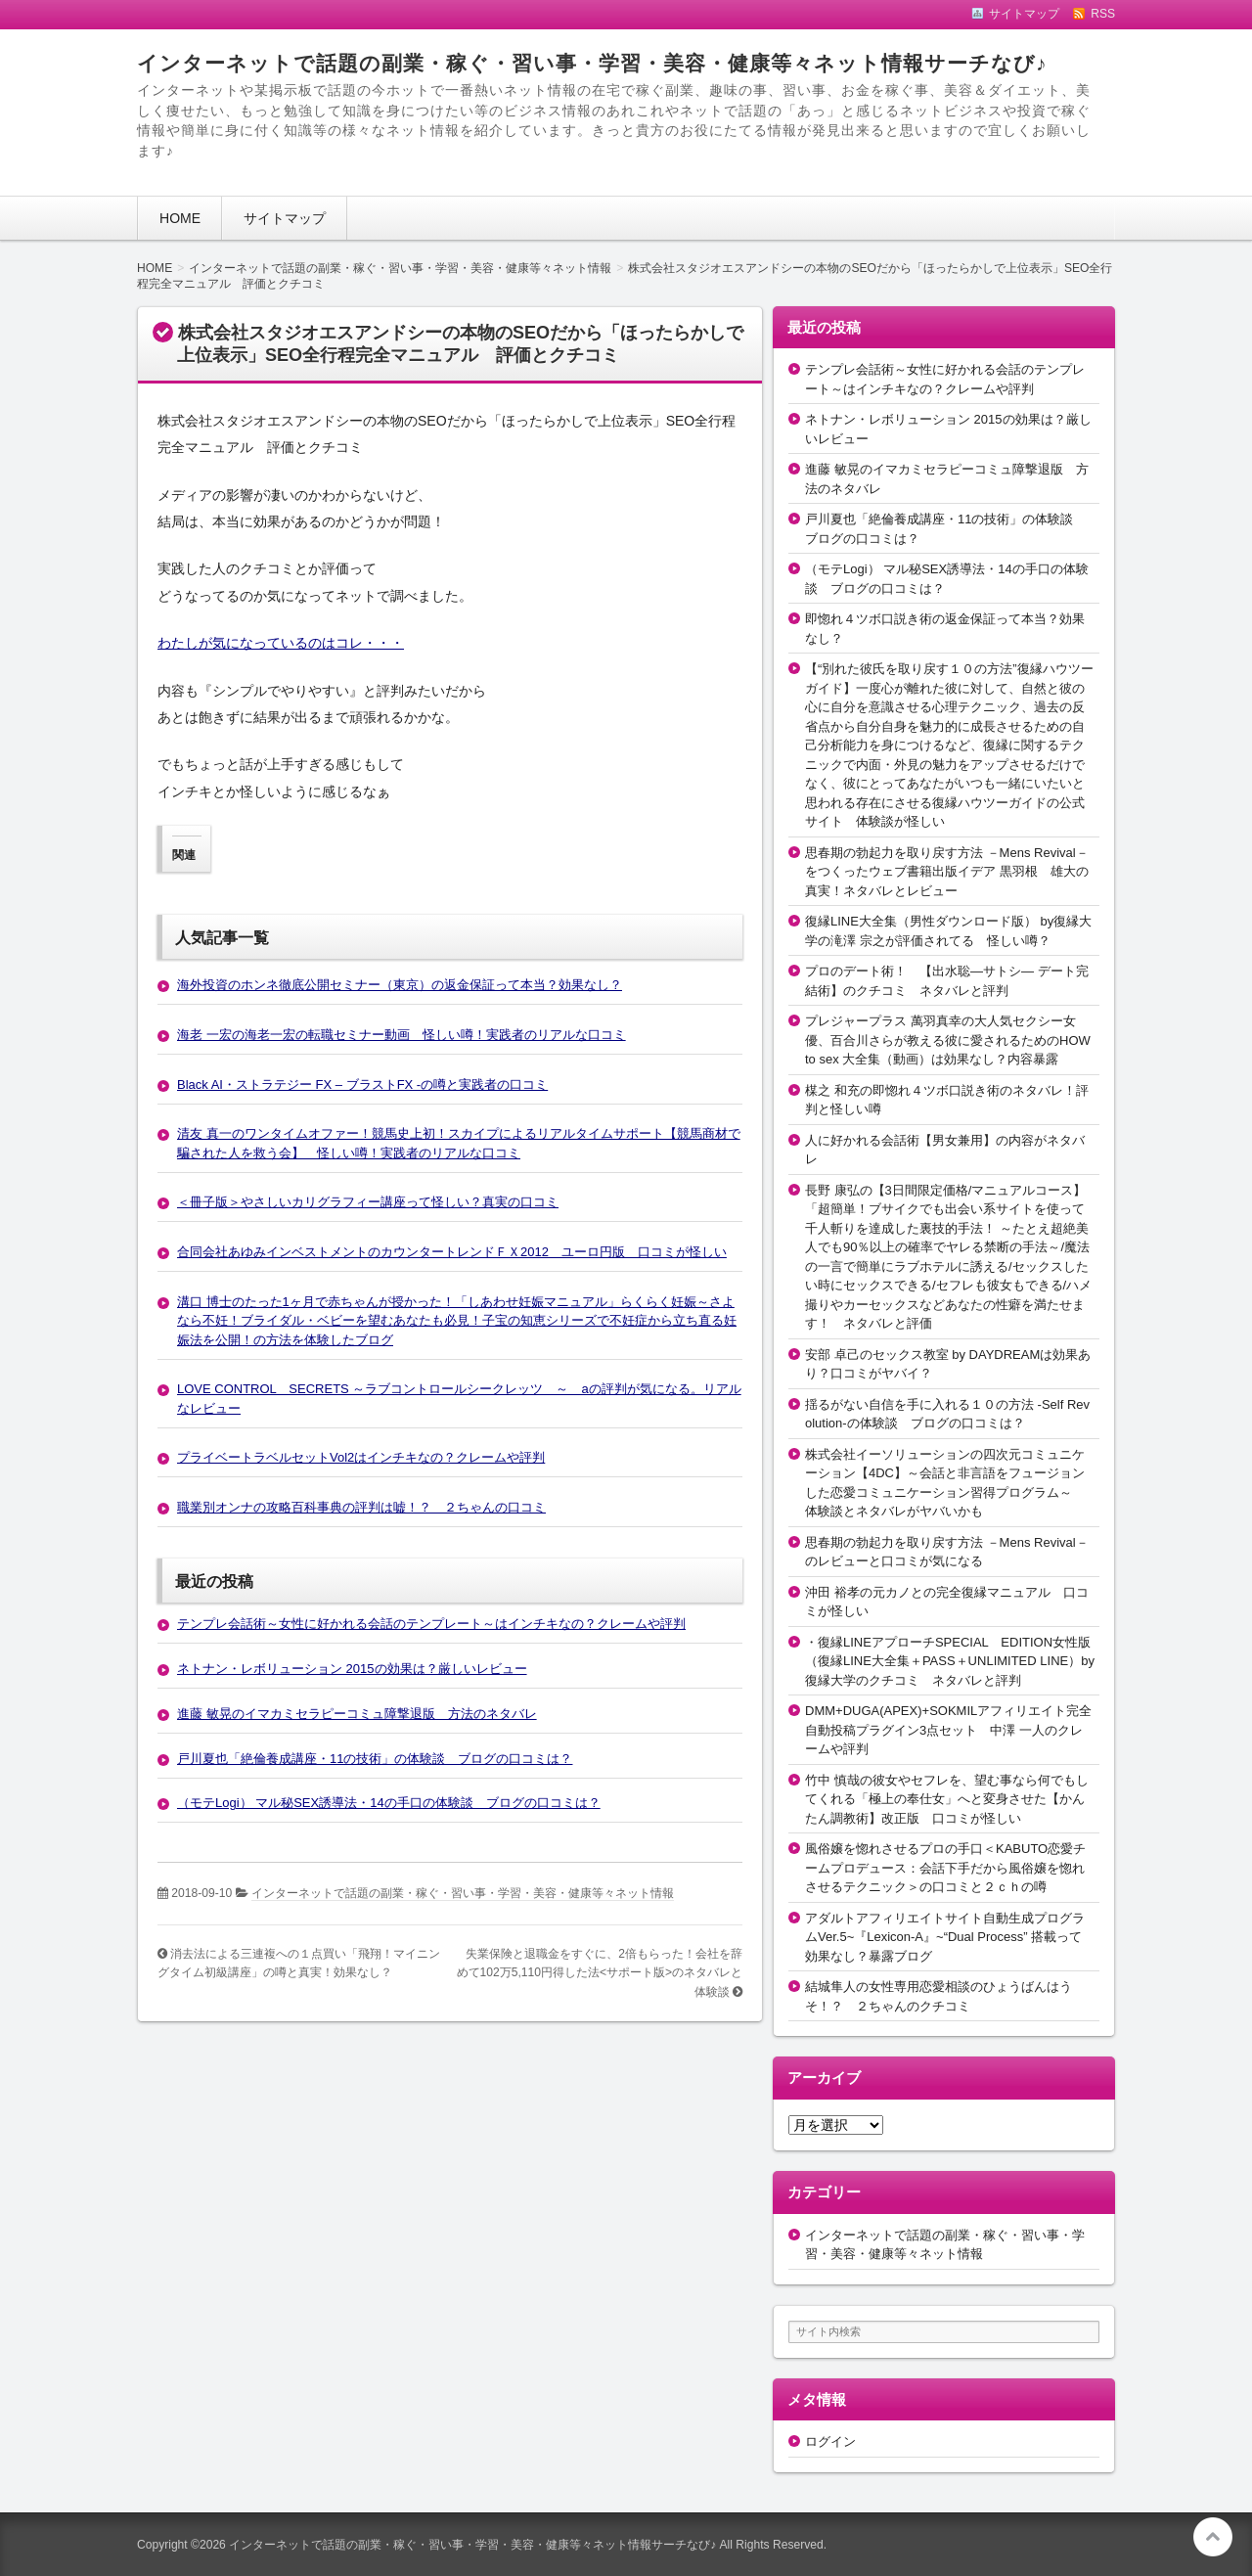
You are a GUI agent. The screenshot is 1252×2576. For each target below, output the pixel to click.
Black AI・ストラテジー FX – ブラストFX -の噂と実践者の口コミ (362, 1084)
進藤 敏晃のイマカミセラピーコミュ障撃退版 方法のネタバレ (357, 1713)
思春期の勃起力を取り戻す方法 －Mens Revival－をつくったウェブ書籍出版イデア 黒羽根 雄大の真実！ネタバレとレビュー (947, 871)
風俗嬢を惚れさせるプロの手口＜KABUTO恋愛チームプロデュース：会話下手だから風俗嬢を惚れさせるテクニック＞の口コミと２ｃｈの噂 (945, 1867)
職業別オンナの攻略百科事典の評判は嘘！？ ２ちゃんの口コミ (361, 1507)
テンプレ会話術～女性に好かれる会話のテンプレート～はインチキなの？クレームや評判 (431, 1623)
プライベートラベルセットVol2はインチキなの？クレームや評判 (361, 1457)
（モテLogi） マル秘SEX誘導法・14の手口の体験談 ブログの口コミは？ (389, 1802)
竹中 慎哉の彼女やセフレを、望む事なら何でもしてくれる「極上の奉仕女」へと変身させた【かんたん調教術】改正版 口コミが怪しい (947, 1799)
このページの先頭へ (1212, 2536)
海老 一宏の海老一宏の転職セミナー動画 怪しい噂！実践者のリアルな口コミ (401, 1034)
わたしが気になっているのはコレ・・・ (280, 643)
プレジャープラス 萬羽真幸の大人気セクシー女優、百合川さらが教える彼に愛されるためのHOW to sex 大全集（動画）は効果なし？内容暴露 (948, 1040)
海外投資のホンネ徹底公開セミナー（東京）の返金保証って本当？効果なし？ (399, 984)
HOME (180, 218)
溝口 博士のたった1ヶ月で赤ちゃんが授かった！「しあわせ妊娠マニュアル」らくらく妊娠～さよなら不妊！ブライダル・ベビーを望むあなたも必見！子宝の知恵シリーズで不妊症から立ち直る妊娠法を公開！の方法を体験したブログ (457, 1320)
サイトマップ (285, 218)
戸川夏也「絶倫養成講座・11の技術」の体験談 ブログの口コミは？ (374, 1758)
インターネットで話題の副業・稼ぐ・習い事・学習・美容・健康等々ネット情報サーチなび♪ (592, 63)
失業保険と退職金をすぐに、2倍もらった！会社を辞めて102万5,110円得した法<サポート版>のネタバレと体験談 (599, 1973)
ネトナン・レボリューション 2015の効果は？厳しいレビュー (352, 1668)
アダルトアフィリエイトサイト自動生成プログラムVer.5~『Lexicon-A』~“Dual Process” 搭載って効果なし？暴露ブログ (945, 1937)
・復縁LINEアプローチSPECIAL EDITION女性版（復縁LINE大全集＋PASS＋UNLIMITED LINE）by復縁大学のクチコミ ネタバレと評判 (950, 1661)
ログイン (830, 2441)
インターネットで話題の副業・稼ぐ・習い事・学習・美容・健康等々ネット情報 (462, 1893)
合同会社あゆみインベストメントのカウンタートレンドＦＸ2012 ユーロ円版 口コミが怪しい (452, 1251)
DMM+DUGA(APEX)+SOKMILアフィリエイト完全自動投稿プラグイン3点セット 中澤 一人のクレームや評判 (948, 1729)
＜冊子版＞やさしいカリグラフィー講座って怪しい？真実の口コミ (368, 1202)
